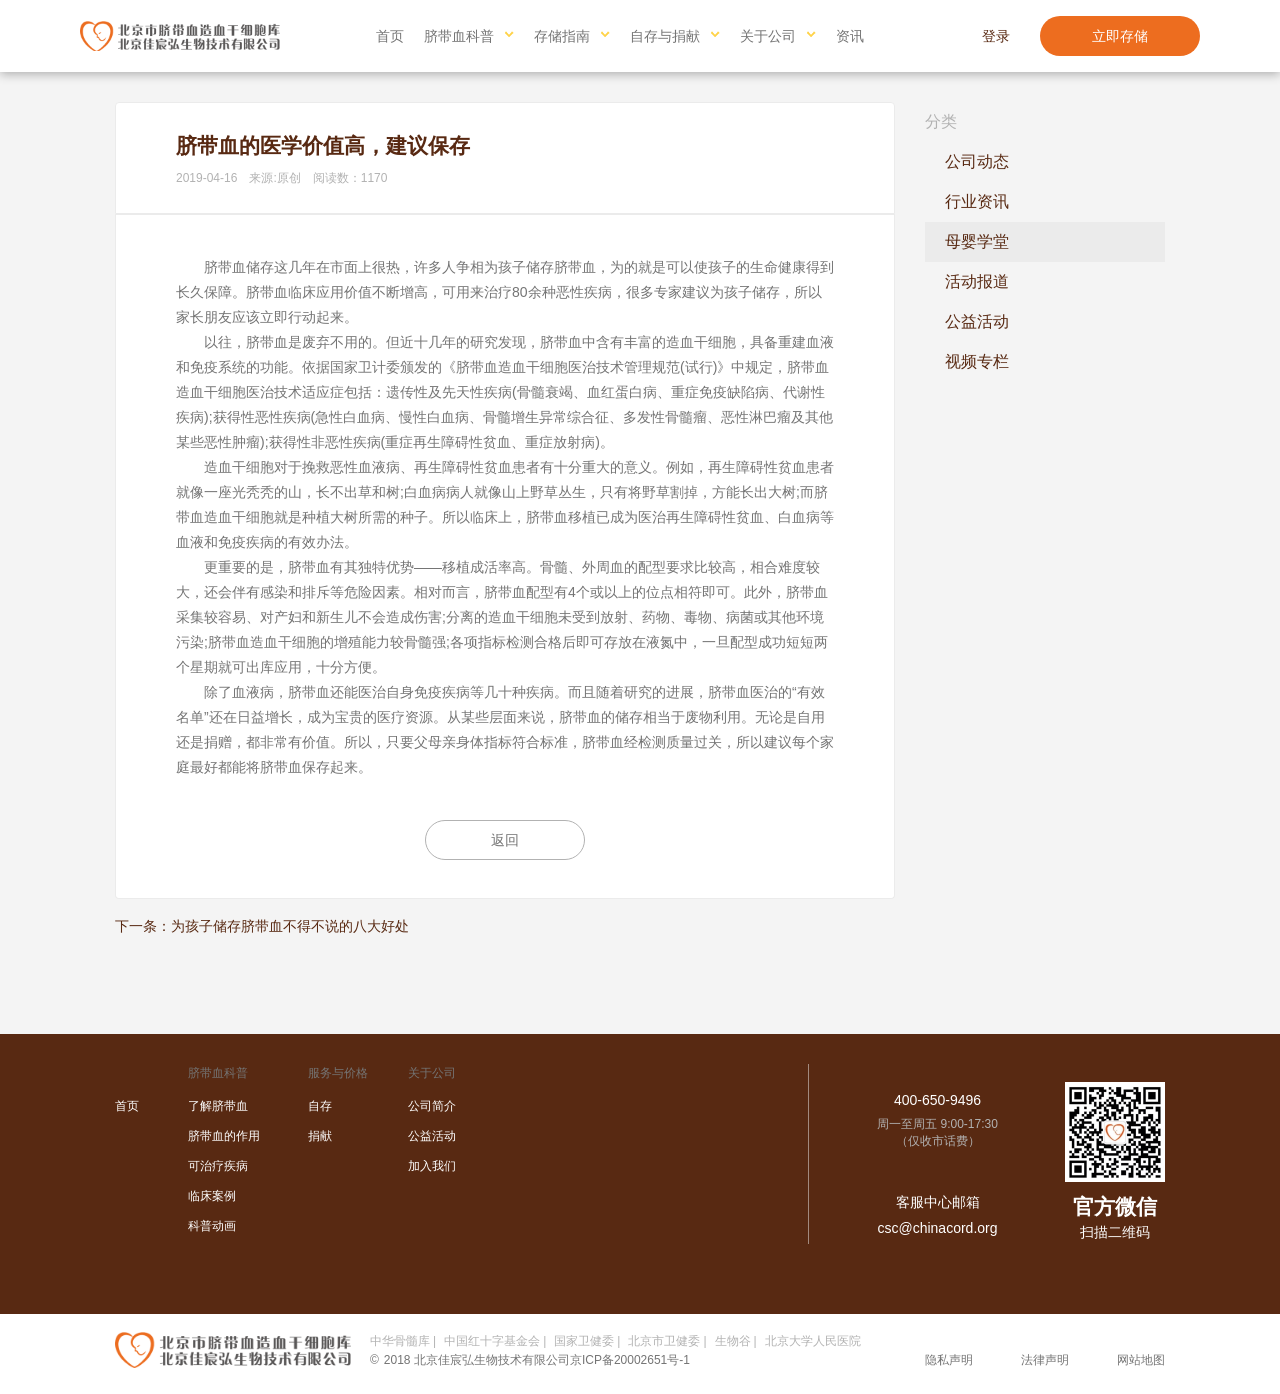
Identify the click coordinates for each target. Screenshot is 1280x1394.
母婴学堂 (977, 241)
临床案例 (212, 1196)
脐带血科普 (459, 36)
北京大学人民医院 (813, 1341)
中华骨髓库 (400, 1341)
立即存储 (1120, 36)
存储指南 (562, 36)
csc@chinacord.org (937, 1228)
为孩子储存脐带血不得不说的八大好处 (290, 926)
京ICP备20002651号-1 (630, 1360)
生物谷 (733, 1341)
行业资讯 (977, 201)
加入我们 (432, 1166)
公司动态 (977, 161)
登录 (996, 36)
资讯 (850, 36)
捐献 (320, 1136)
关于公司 (768, 36)
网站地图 (1141, 1360)
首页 (390, 36)
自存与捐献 (665, 36)
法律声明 (1045, 1360)
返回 (505, 840)
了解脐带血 (218, 1106)
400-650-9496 (937, 1100)
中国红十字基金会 (492, 1341)
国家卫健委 (584, 1341)
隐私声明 (949, 1360)
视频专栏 (977, 361)
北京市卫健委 (664, 1341)
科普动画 (212, 1226)
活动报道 (977, 281)
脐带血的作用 (224, 1136)
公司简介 (432, 1106)
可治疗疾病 (218, 1166)
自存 (320, 1106)
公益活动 (977, 321)
